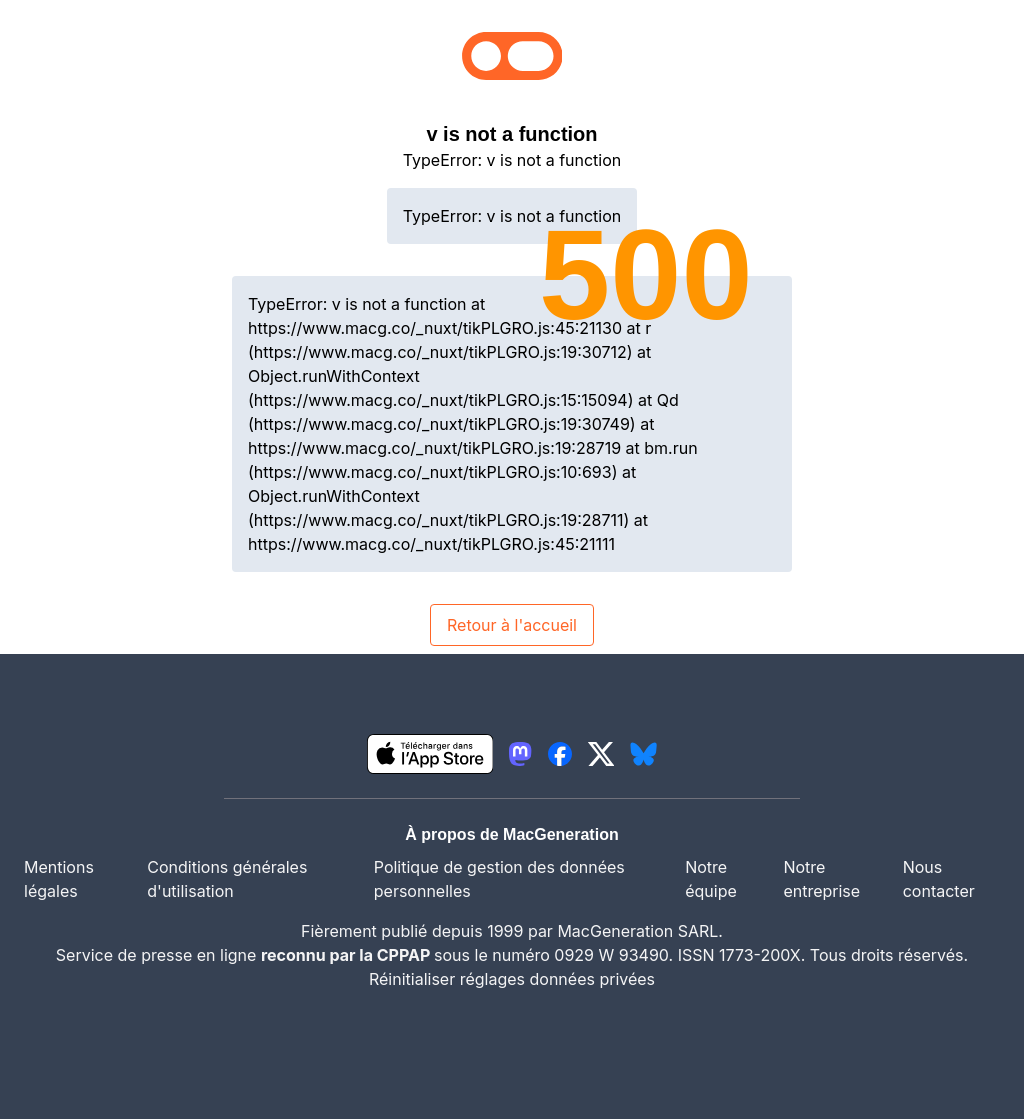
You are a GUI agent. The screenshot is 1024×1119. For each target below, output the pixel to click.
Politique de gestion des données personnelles (499, 879)
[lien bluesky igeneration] (643, 754)
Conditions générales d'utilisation (227, 879)
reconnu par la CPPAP (347, 955)
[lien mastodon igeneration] (520, 754)
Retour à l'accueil (512, 625)
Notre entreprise (821, 879)
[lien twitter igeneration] (601, 754)
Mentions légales (59, 879)
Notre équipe (711, 879)
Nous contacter (939, 879)
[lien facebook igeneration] (560, 754)
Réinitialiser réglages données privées (512, 979)
